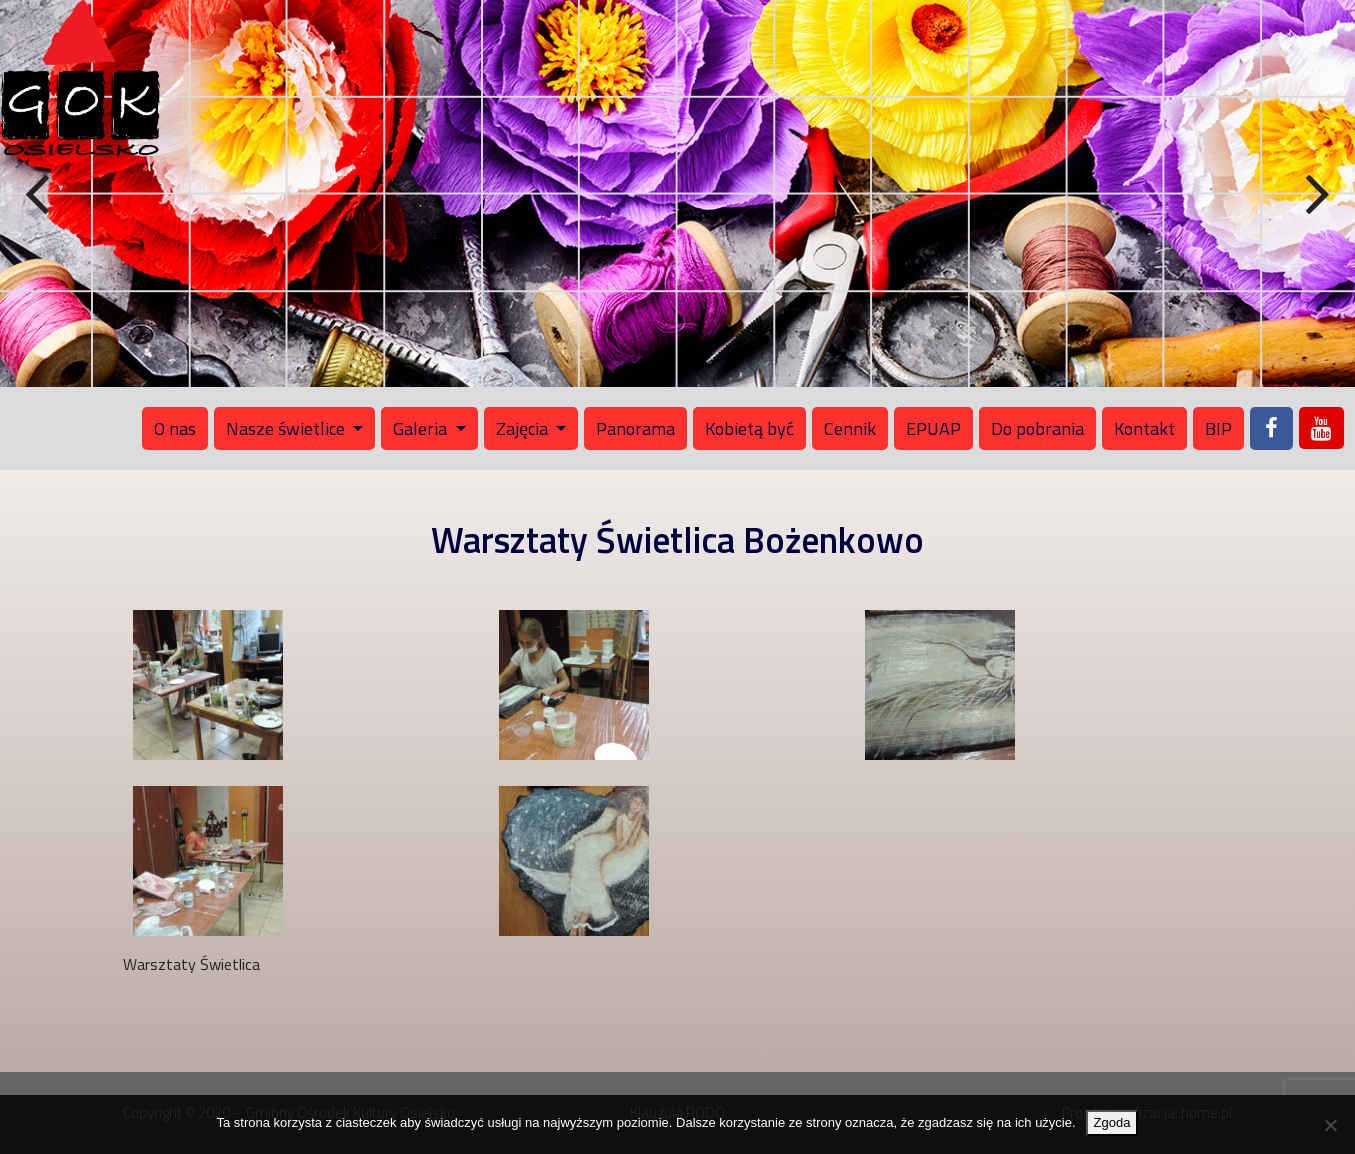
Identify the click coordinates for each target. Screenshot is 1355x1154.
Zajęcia (524, 428)
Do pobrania (1037, 428)
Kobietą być (749, 428)
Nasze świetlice (287, 428)
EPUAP (933, 428)
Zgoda (1112, 1122)
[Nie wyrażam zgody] (1330, 1125)
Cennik (850, 428)
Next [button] (1315, 195)
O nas (175, 428)
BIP (1218, 428)
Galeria (422, 428)
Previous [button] (40, 195)
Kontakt (1144, 428)
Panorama (635, 428)
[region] (677, 193)
